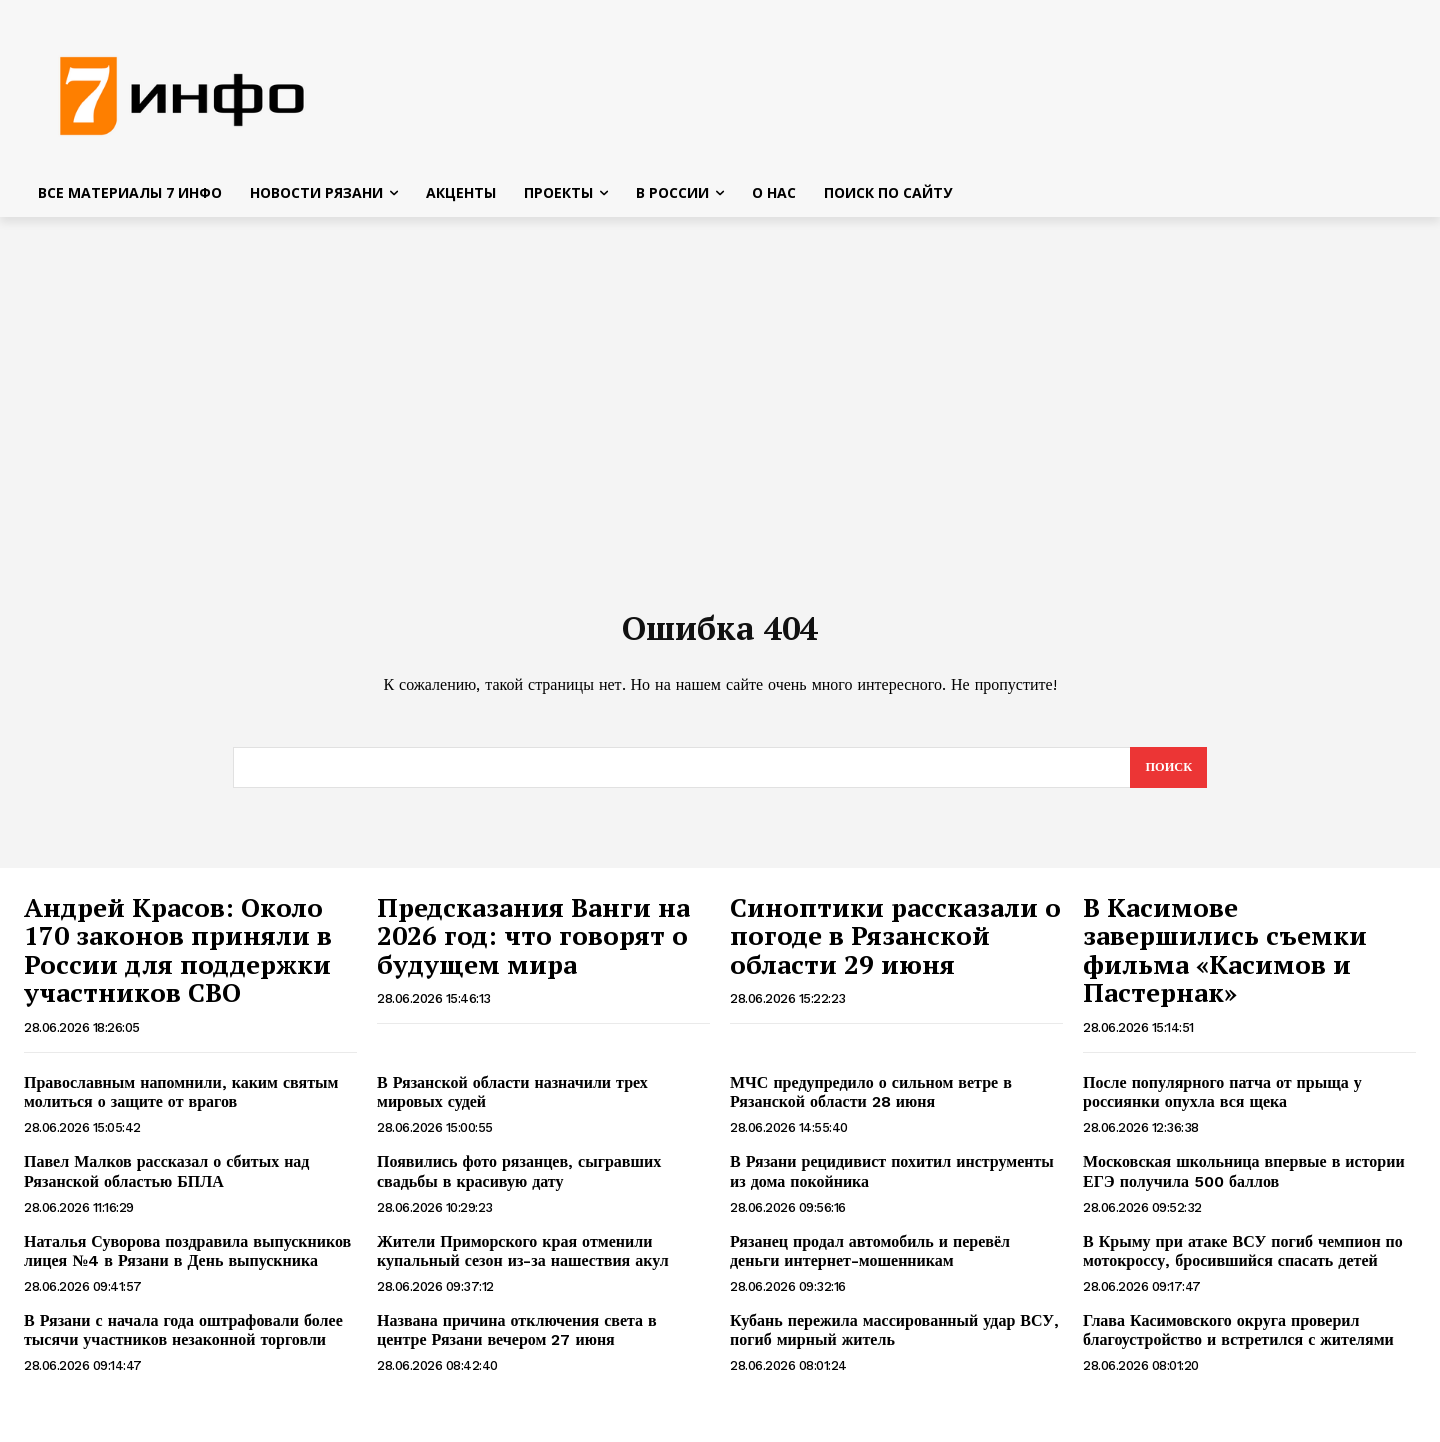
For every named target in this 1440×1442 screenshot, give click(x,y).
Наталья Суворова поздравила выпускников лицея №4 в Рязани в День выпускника (187, 1262)
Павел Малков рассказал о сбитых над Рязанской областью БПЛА (166, 1182)
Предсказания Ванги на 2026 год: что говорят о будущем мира (533, 946)
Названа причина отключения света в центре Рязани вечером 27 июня (517, 1341)
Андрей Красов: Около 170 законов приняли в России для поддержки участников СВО (178, 961)
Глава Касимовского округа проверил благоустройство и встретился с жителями (1238, 1341)
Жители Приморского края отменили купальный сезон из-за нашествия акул (523, 1262)
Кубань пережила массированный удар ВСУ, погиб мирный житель (894, 1341)
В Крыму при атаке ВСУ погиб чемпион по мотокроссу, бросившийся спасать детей (1243, 1262)
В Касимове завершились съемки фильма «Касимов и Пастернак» (1225, 961)
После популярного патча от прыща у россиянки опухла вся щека (1222, 1103)
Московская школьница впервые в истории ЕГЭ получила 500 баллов (1244, 1182)
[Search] (1167, 778)
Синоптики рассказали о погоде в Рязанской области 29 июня (895, 946)
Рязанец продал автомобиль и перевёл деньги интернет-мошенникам (870, 1262)
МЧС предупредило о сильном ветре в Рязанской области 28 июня (871, 1103)
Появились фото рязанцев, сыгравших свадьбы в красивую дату (519, 1182)
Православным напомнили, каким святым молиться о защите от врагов (181, 1103)
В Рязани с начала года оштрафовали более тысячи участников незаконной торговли (183, 1341)
